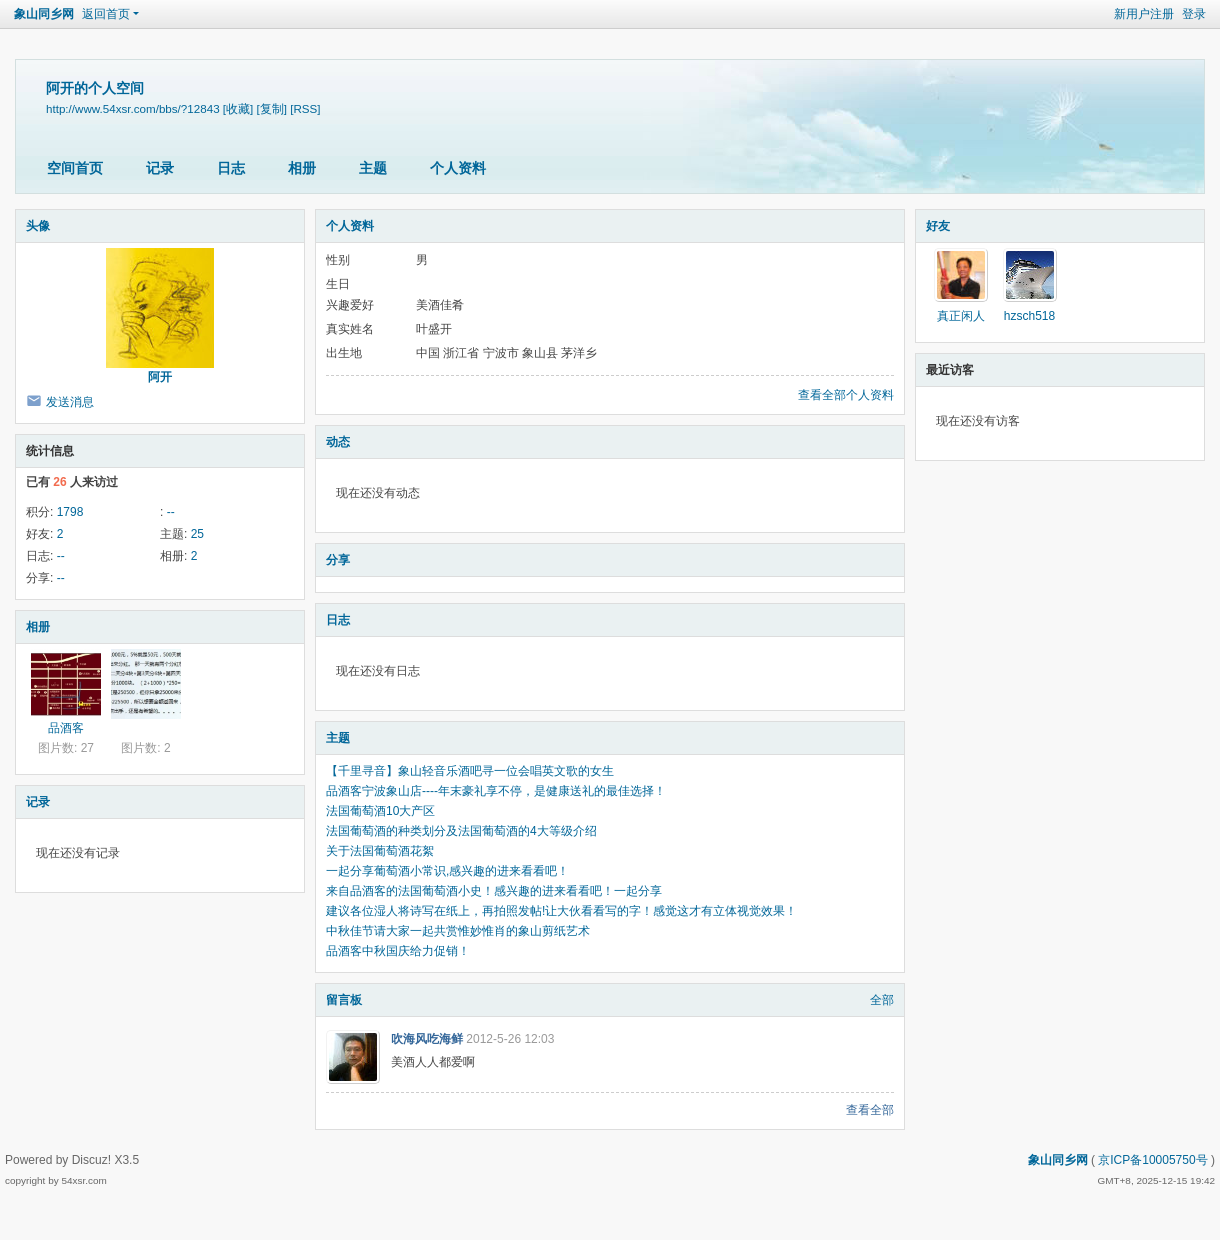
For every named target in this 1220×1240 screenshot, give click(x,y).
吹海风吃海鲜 (427, 1039)
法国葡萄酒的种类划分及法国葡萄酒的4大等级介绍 (461, 831)
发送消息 (70, 402)
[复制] (272, 108)
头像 (38, 226)
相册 (302, 168)
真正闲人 (961, 316)
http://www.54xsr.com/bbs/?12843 (133, 108)
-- (171, 512)
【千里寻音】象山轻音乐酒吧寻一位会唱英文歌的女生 (470, 771)
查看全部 (870, 1110)
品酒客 (66, 728)
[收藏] (238, 108)
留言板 (344, 1000)
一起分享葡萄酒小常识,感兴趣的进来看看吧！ (447, 871)
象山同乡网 (44, 14)
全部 (882, 1000)
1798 (70, 512)
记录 (160, 168)
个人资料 (458, 168)
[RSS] (305, 108)
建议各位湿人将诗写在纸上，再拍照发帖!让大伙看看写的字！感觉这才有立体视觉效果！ (561, 911)
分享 (338, 560)
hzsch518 (1029, 316)
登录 (1194, 14)
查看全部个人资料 (846, 395)
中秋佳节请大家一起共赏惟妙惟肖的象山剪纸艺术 (458, 931)
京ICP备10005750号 (1152, 1160)
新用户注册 (1144, 14)
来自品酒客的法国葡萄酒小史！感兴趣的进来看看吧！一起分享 (494, 891)
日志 (231, 168)
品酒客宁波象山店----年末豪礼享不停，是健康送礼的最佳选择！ (496, 791)
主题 (373, 168)
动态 (338, 442)
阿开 (160, 377)
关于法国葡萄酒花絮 (380, 851)
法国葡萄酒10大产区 (380, 811)
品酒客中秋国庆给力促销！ (398, 951)
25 (197, 534)
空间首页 (75, 168)
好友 (938, 226)
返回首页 (106, 14)
